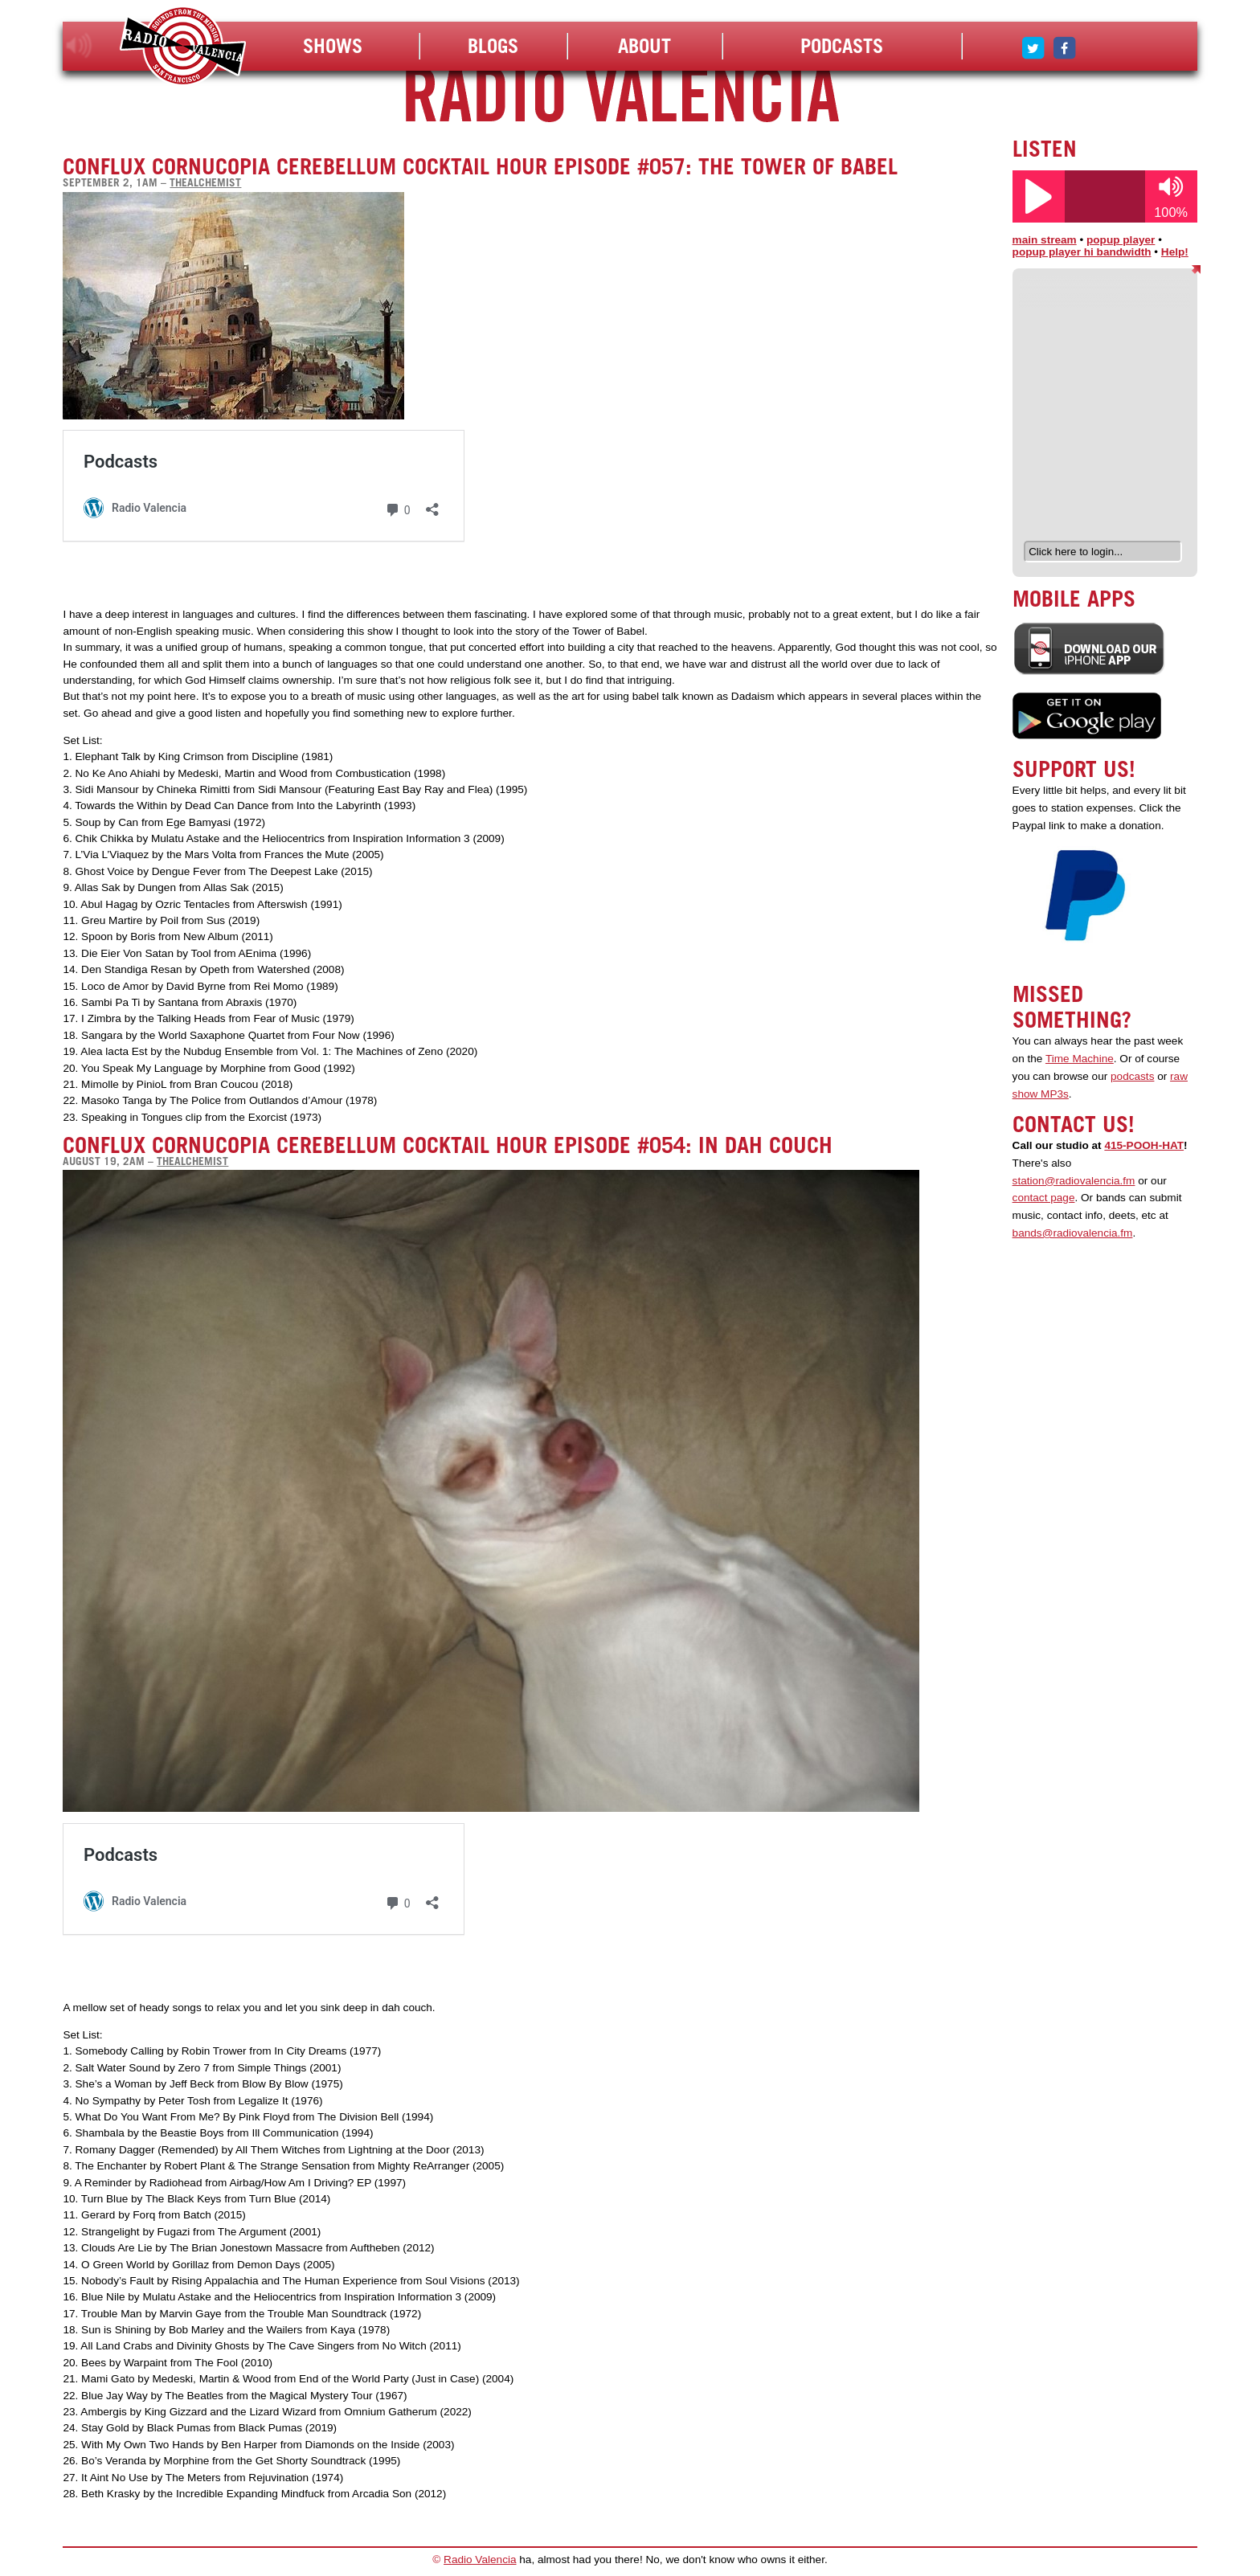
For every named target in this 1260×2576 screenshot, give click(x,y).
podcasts (1132, 1076)
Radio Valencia (480, 2560)
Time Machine (1079, 1059)
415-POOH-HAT (1144, 1145)
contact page (1043, 1198)
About (644, 46)
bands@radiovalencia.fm (1072, 1233)
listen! (79, 45)
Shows (332, 46)
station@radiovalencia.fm (1073, 1181)
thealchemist (205, 182)
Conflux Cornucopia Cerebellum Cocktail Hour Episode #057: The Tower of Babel (480, 166)
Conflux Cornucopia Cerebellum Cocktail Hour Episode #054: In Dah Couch (447, 1145)
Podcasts (841, 46)
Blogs (493, 46)
